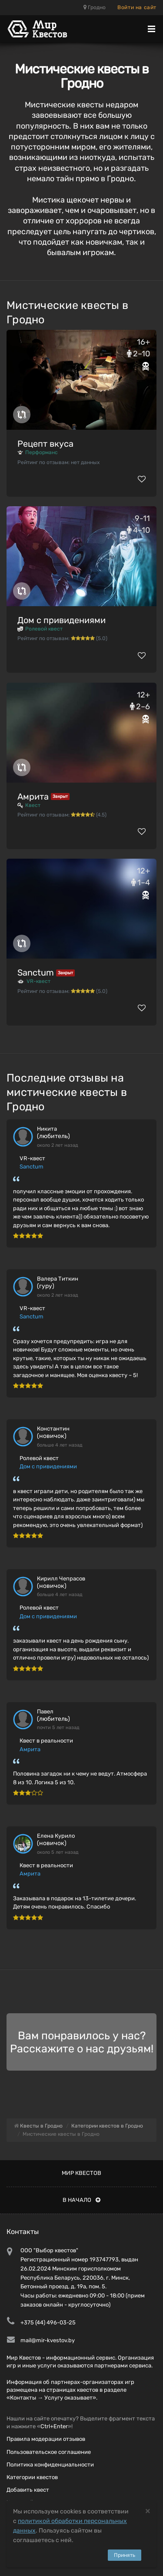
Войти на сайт (136, 7)
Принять (124, 2555)
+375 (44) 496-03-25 (48, 2322)
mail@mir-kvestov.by (47, 2340)
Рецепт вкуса (45, 443)
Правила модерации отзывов (46, 2439)
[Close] (147, 2510)
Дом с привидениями (61, 620)
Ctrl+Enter (54, 2426)
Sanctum (35, 972)
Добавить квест (28, 2489)
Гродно (94, 7)
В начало (81, 2200)
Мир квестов (81, 2173)
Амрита (33, 796)
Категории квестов (32, 2477)
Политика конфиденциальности (50, 2464)
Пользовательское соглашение (49, 2452)
